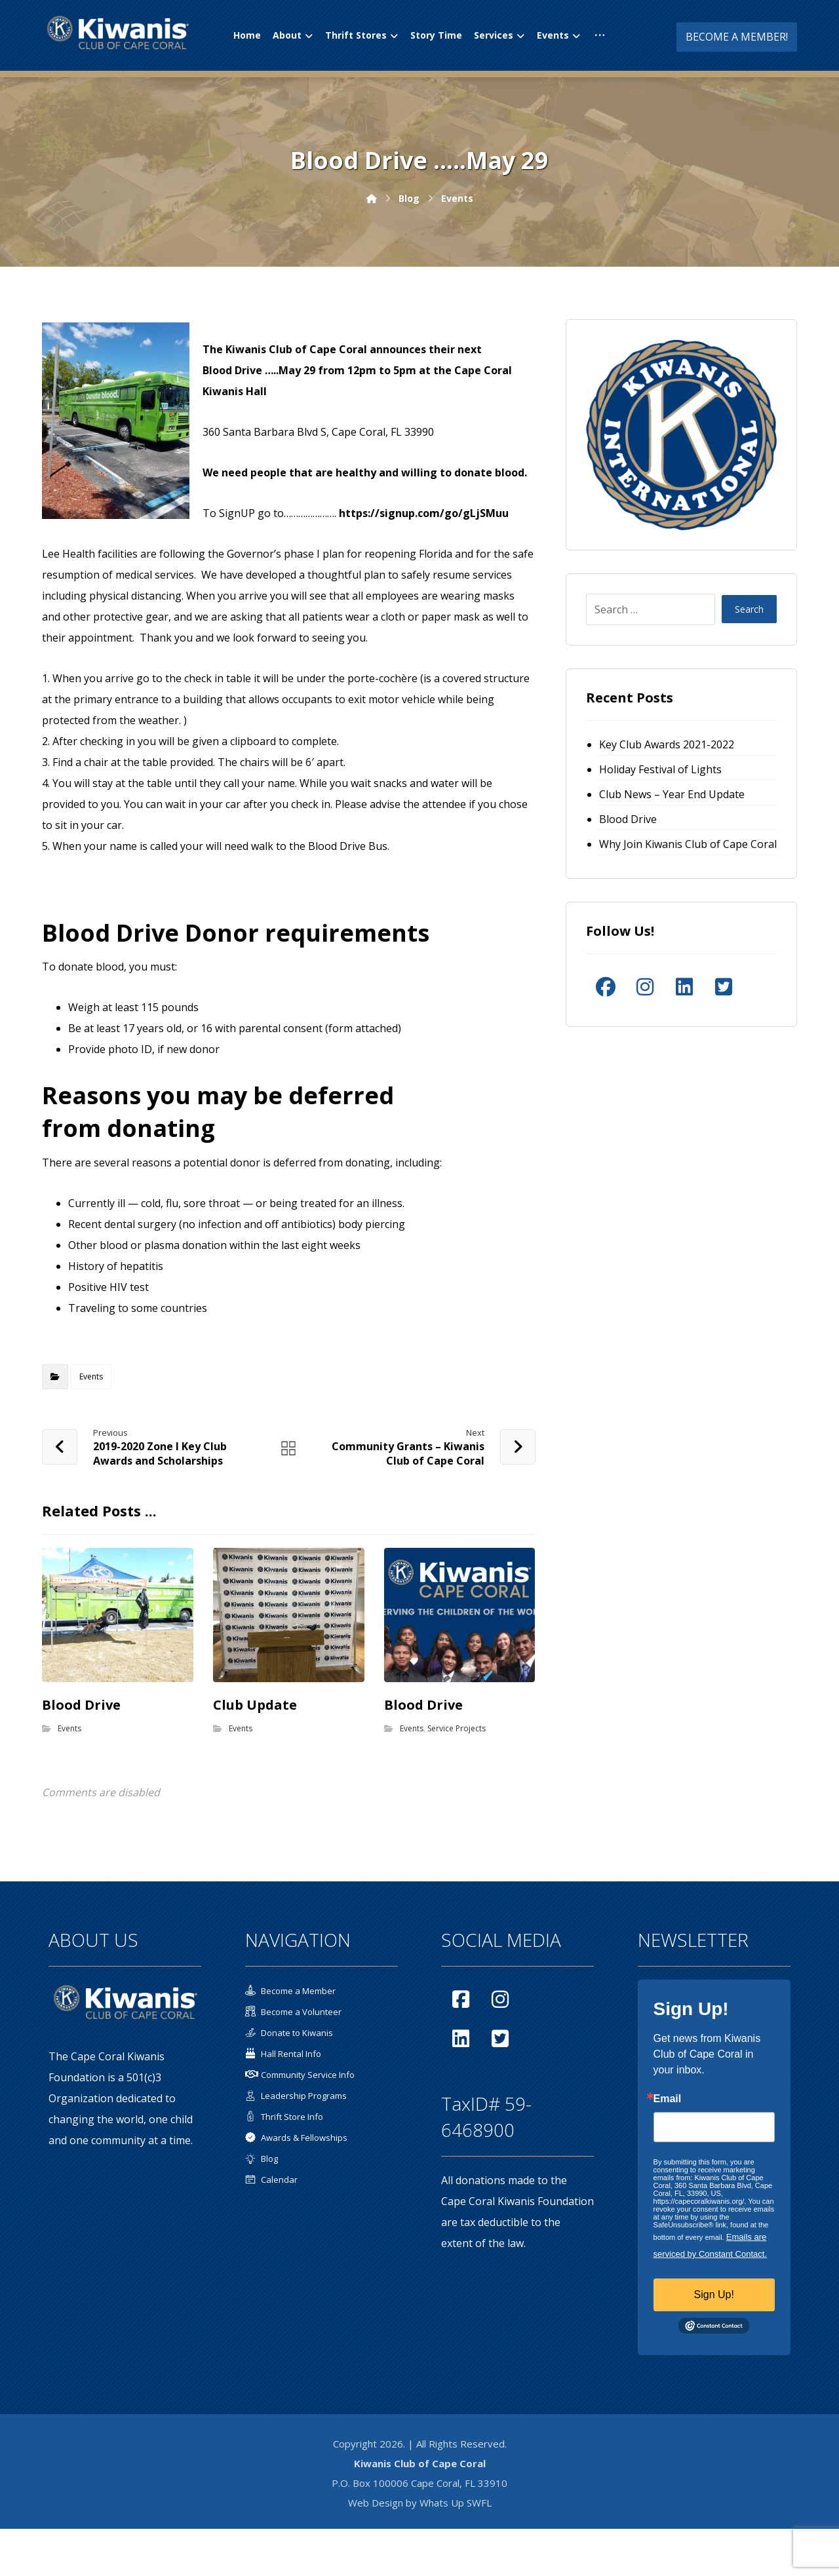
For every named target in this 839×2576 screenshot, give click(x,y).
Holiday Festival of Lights (660, 769)
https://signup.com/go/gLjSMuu (424, 513)
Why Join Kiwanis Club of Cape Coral (688, 844)
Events (91, 1376)
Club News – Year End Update (672, 794)
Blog (261, 2159)
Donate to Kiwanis (289, 2033)
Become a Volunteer (293, 2012)
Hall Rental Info (283, 2054)
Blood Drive (628, 819)
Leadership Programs (296, 2096)
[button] (600, 35)
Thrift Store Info (284, 2117)
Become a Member (290, 1991)
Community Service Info (300, 2075)
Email (668, 2099)
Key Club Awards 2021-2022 (666, 744)
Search (749, 610)
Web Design (375, 2502)
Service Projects (456, 1728)
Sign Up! (714, 2295)
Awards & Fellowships (296, 2138)
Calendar (271, 2180)
